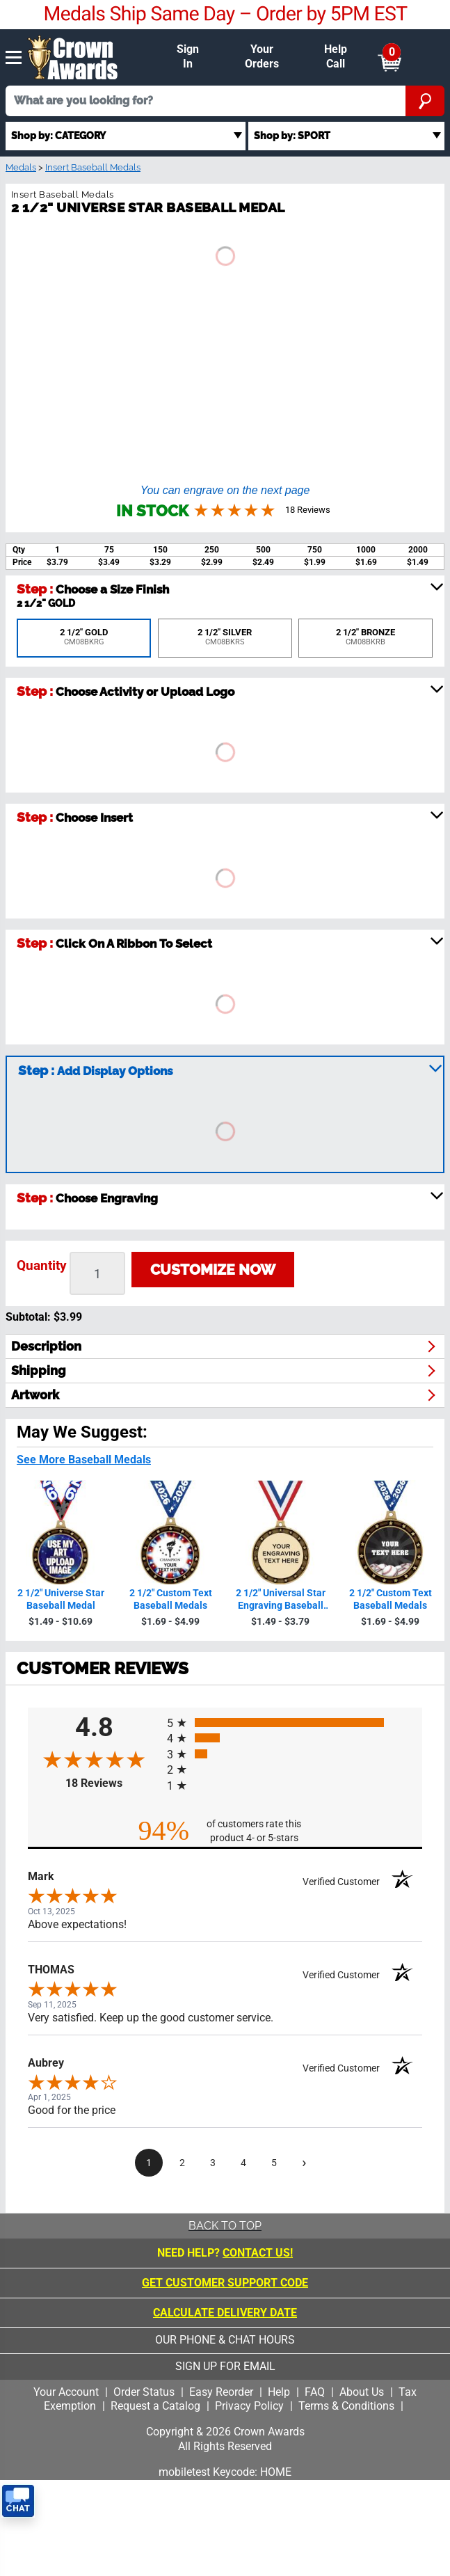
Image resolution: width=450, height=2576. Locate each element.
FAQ (315, 2392)
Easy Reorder (221, 2392)
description (46, 1346)
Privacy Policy (249, 2405)
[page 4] (243, 2163)
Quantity (42, 1265)
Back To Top (225, 2225)
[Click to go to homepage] (73, 56)
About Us (361, 2392)
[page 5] (274, 2163)
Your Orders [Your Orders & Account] (262, 56)
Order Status (144, 2392)
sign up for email (225, 2366)
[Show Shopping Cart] (389, 57)
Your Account (66, 2392)
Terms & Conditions (346, 2405)
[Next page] (305, 2163)
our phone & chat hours (225, 2339)
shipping (38, 1370)
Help (279, 2392)
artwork (35, 1395)
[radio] (294, 1722)
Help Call (335, 56)
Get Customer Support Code (225, 2282)
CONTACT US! (258, 2252)
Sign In (188, 56)
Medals (21, 167)
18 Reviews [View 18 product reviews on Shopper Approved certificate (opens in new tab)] (112, 1783)
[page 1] (149, 2163)
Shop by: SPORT (292, 135)
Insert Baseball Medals (92, 167)
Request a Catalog (155, 2405)
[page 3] (213, 2163)
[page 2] (182, 2163)
